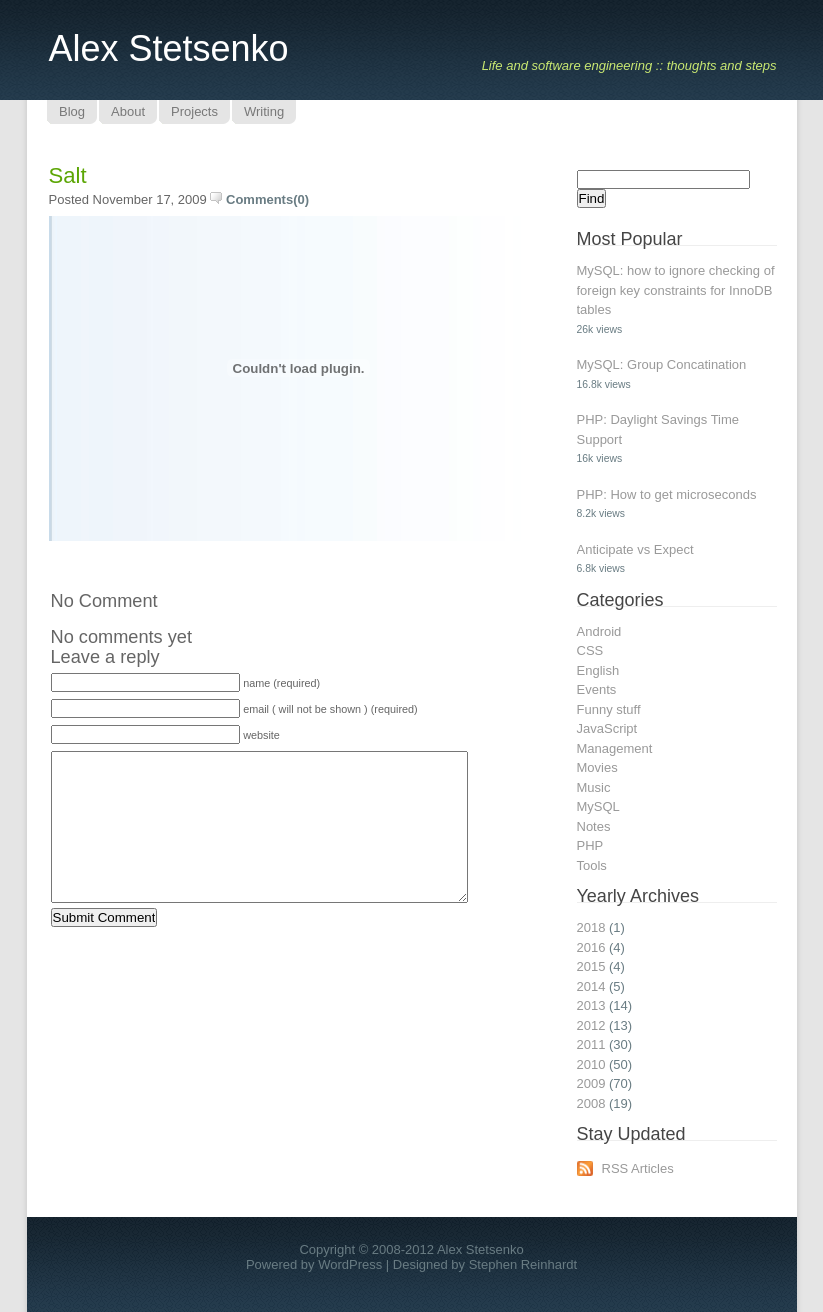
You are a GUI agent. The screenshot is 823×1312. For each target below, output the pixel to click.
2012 (591, 1025)
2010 (591, 1064)
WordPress (350, 1264)
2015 (591, 966)
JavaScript (607, 728)
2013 (591, 1005)
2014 (591, 986)
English (598, 670)
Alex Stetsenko (169, 48)
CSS (590, 650)
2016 (591, 947)
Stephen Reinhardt (523, 1264)
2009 (591, 1083)
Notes (594, 826)
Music (594, 787)
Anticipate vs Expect (635, 549)
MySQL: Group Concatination (662, 364)
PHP (590, 845)
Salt (68, 175)
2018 (591, 927)
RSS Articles (638, 1168)
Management (615, 748)
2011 (591, 1044)
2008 (591, 1103)
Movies (597, 767)
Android (599, 631)
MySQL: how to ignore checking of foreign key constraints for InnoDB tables (676, 290)
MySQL (598, 806)
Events (597, 689)
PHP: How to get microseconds (667, 494)
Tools (592, 865)
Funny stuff (609, 709)
